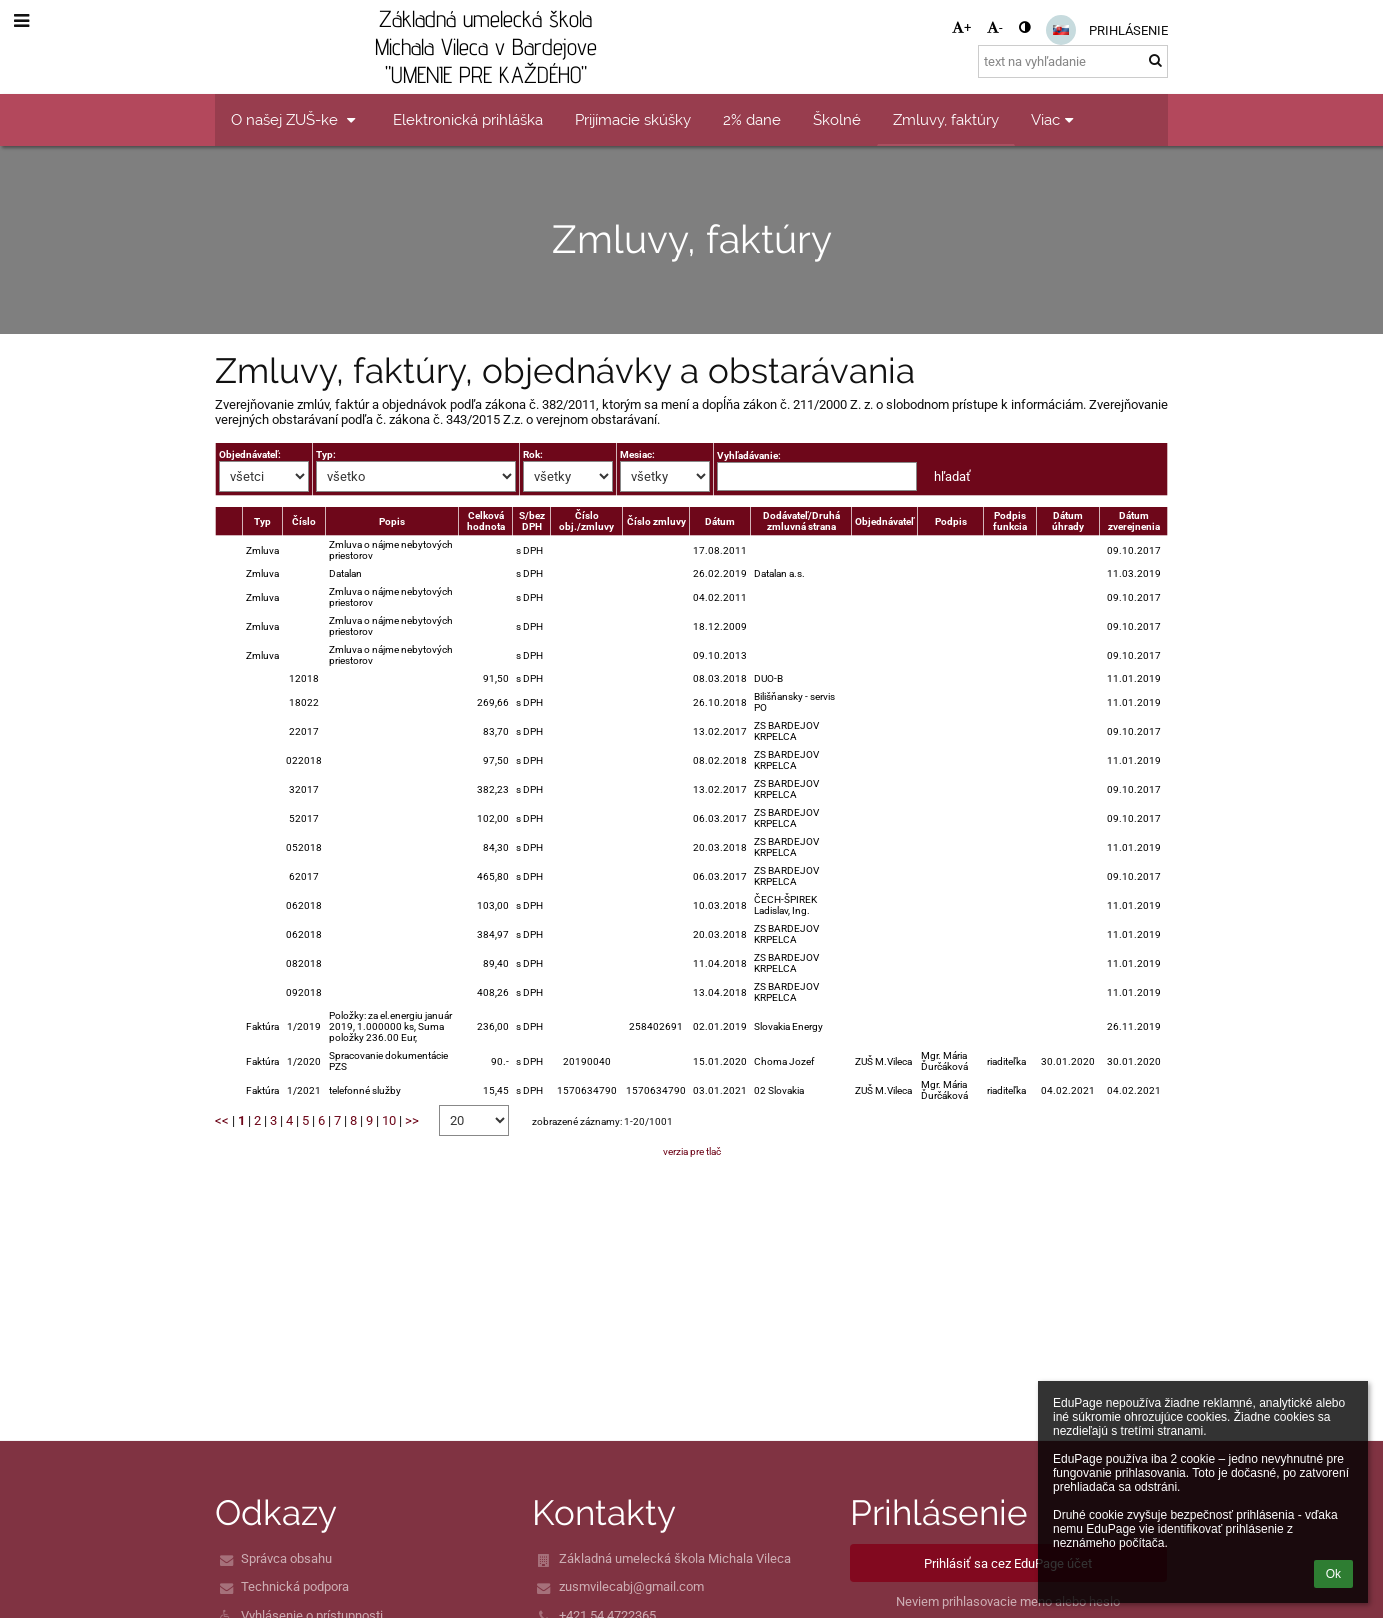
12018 (304, 678)
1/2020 (304, 1061)
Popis (392, 521)
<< (222, 1120)
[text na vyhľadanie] (1073, 61)
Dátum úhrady (1068, 521)
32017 (304, 789)
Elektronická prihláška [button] (468, 119)
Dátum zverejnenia (1134, 521)
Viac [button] (1055, 119)
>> (412, 1120)
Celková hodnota (486, 521)
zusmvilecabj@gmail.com (631, 1586)
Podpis (951, 521)
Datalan (345, 573)
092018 (304, 992)
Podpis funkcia (1010, 521)
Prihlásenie (1128, 30)
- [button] (995, 27)
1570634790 (587, 1090)
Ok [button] (1333, 1574)
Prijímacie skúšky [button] (633, 119)
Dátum (720, 521)
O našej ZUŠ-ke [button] (296, 119)
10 (389, 1120)
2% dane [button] (752, 119)
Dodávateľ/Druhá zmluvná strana (801, 521)
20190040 (587, 1061)
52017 (304, 818)
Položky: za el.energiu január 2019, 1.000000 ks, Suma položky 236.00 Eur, (390, 1026)
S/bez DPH (532, 521)
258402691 (656, 1026)
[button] (1061, 30)
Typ (262, 521)
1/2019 (304, 1026)
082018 (304, 963)
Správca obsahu (286, 1558)
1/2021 (304, 1090)
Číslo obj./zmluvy (586, 521)
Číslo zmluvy (656, 521)
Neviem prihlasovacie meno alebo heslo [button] (1008, 1601)
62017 (304, 876)
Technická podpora (295, 1586)
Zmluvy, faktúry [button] (946, 119)
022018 (304, 760)
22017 (304, 731)
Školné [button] (837, 119)
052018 (304, 847)
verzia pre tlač (692, 1151)
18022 (304, 702)
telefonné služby (365, 1090)
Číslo (304, 521)
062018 (304, 905)
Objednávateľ (884, 521)
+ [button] (961, 27)
